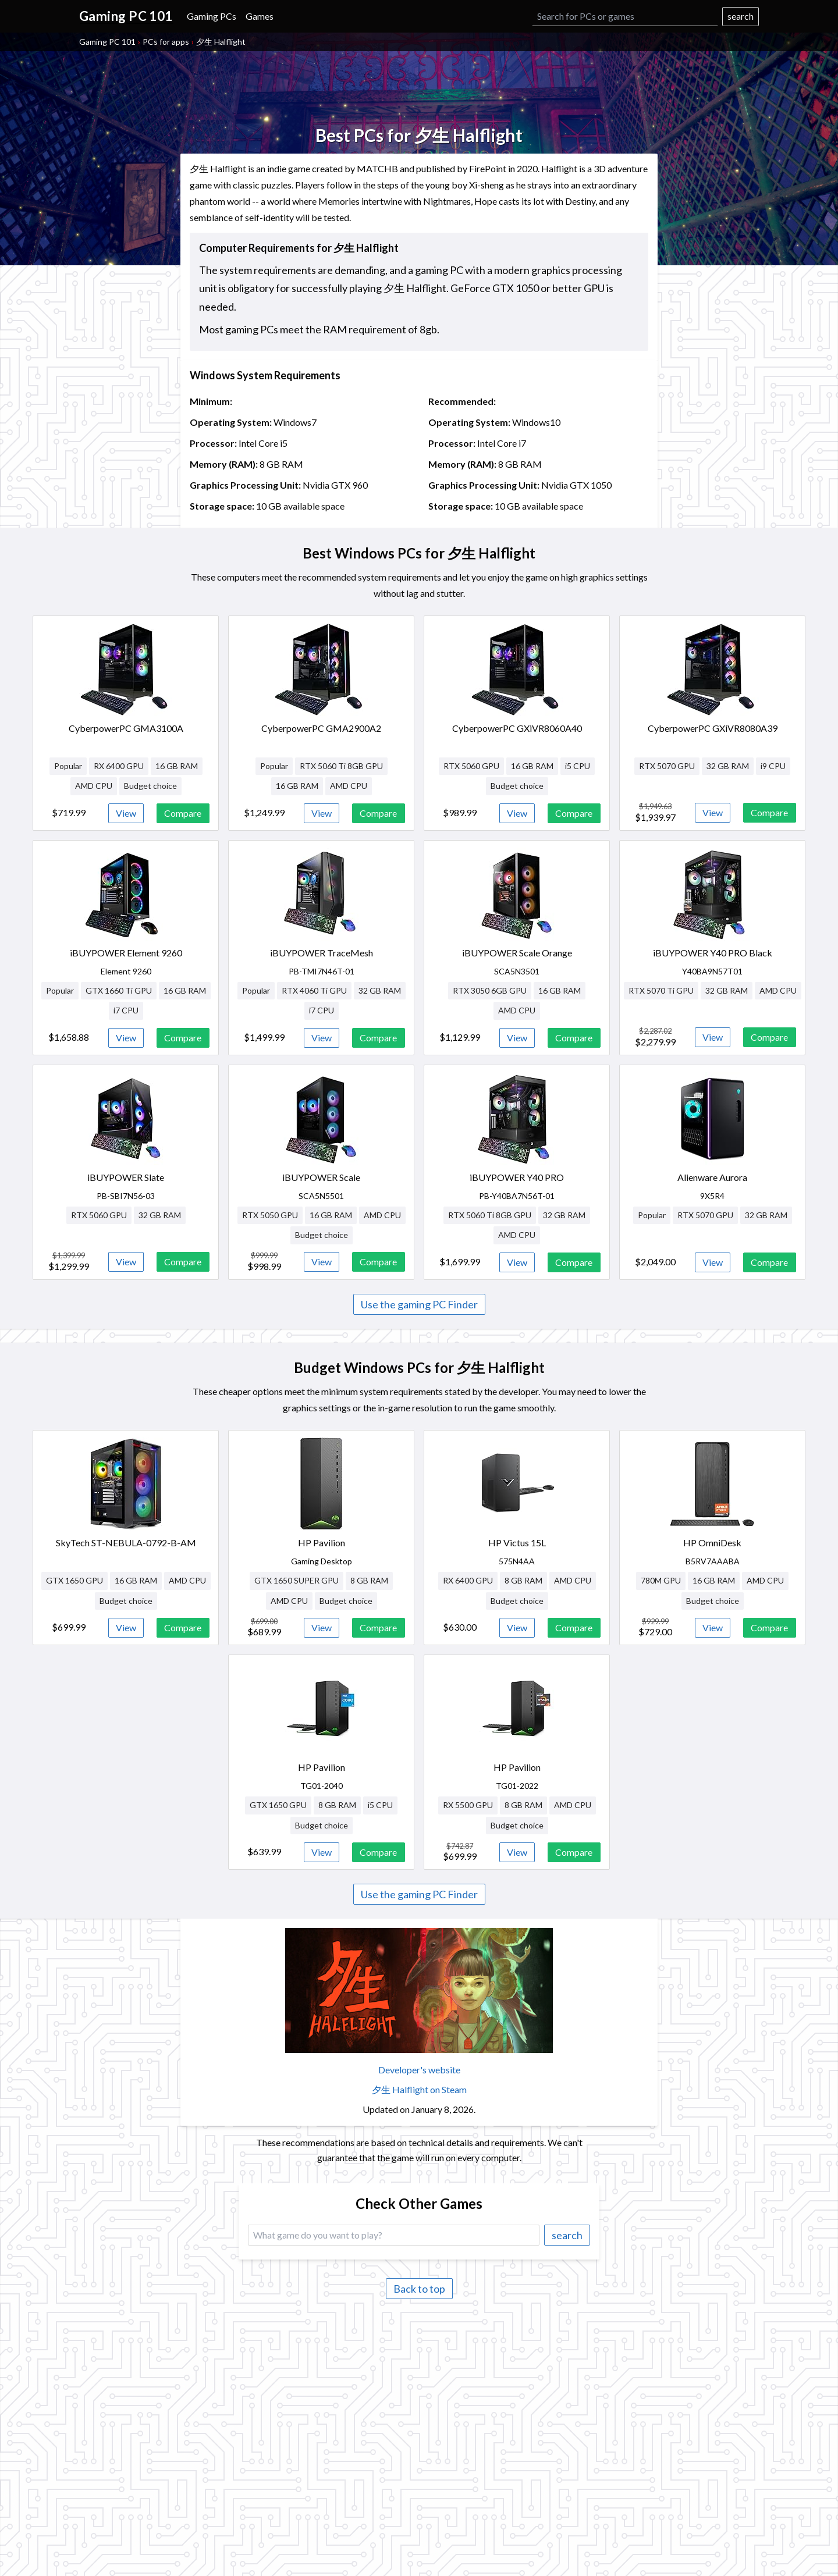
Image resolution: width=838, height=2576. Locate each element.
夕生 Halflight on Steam (419, 2089)
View (126, 813)
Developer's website (419, 2069)
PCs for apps (166, 42)
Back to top (419, 2288)
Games (260, 16)
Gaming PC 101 (107, 42)
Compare (182, 813)
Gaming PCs (211, 16)
